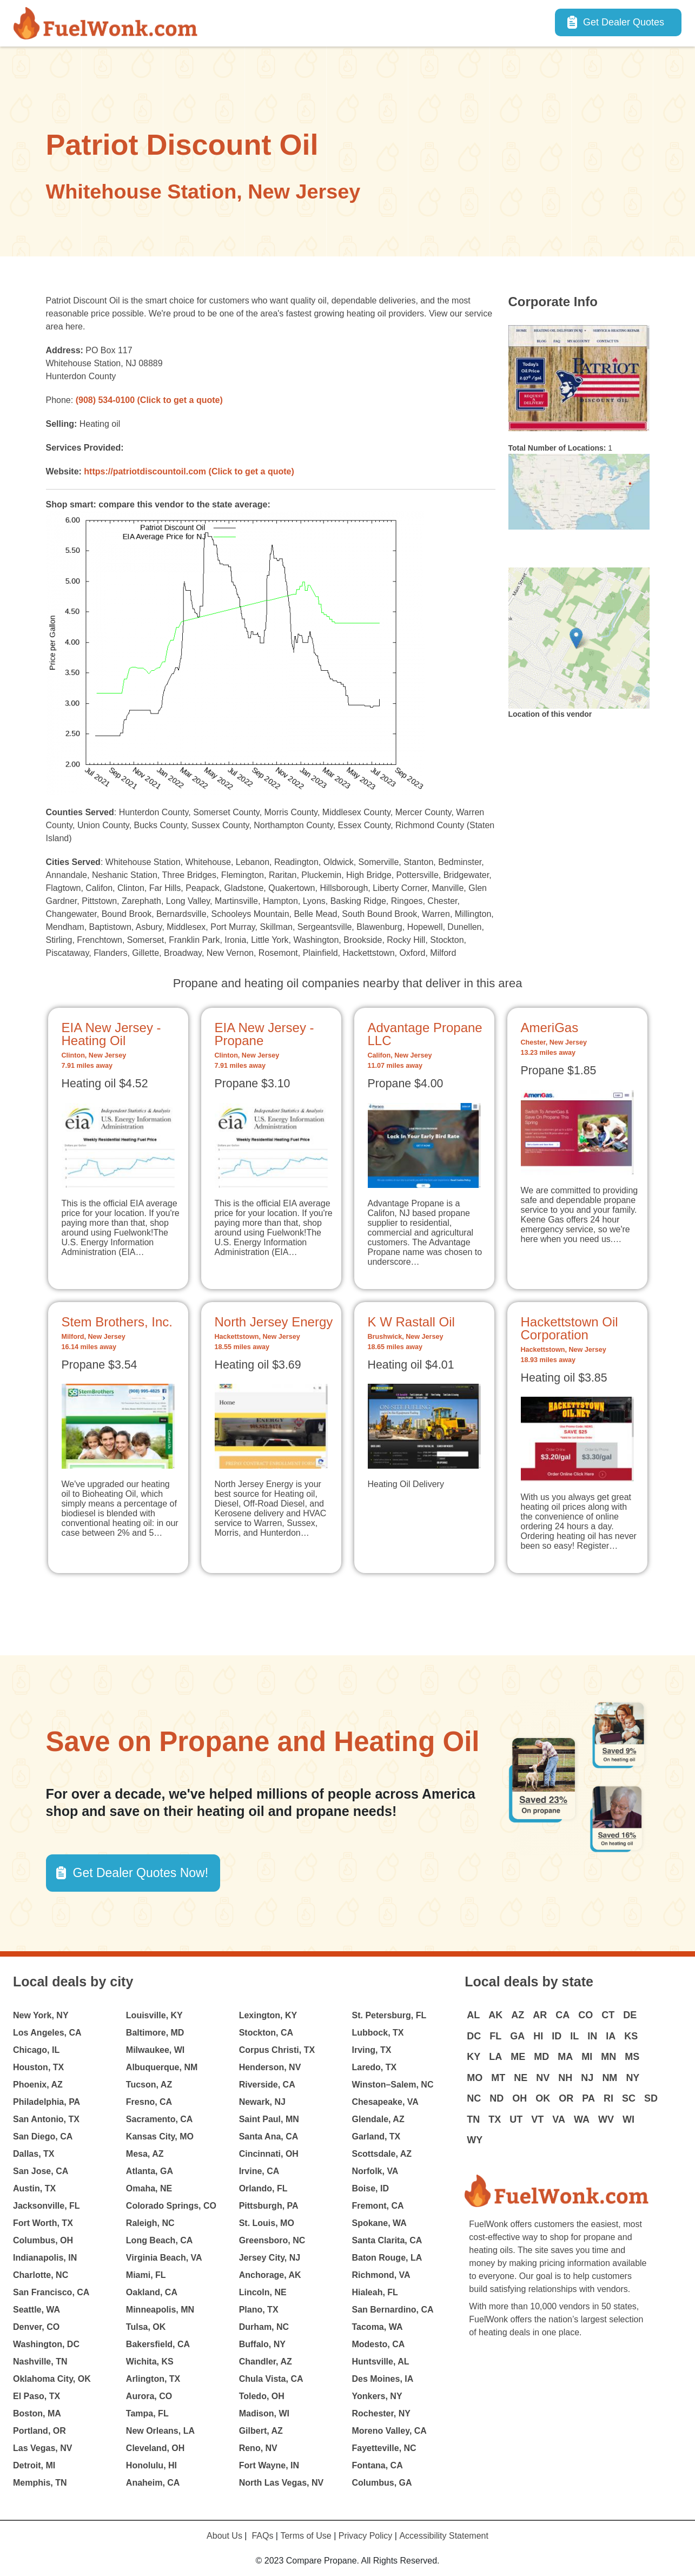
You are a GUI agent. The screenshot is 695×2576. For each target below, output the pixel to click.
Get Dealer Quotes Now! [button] (141, 1873)
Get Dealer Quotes (623, 22)
